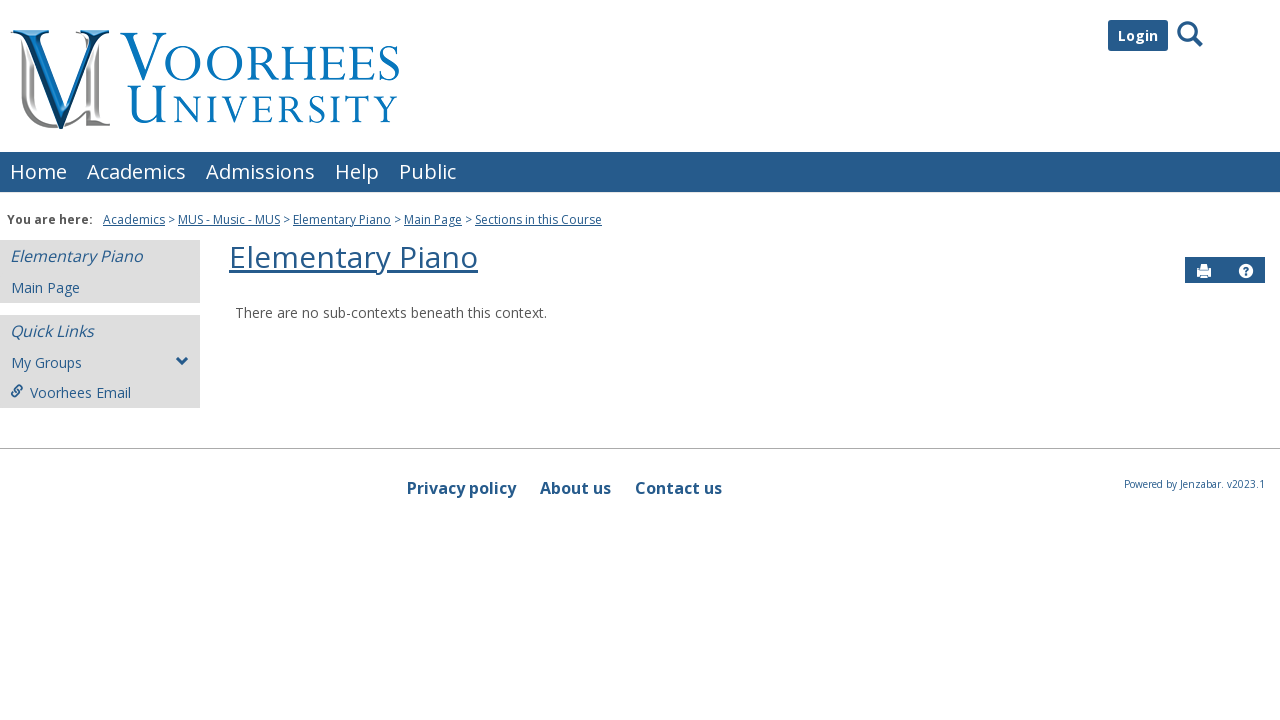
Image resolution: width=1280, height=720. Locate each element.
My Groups (100, 362)
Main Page (433, 219)
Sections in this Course (538, 219)
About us (575, 488)
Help (357, 171)
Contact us (678, 488)
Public (427, 171)
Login (1138, 35)
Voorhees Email (70, 392)
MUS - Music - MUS (229, 219)
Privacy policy (461, 488)
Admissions (260, 171)
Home (38, 171)
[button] (1246, 271)
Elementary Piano (342, 219)
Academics (136, 171)
